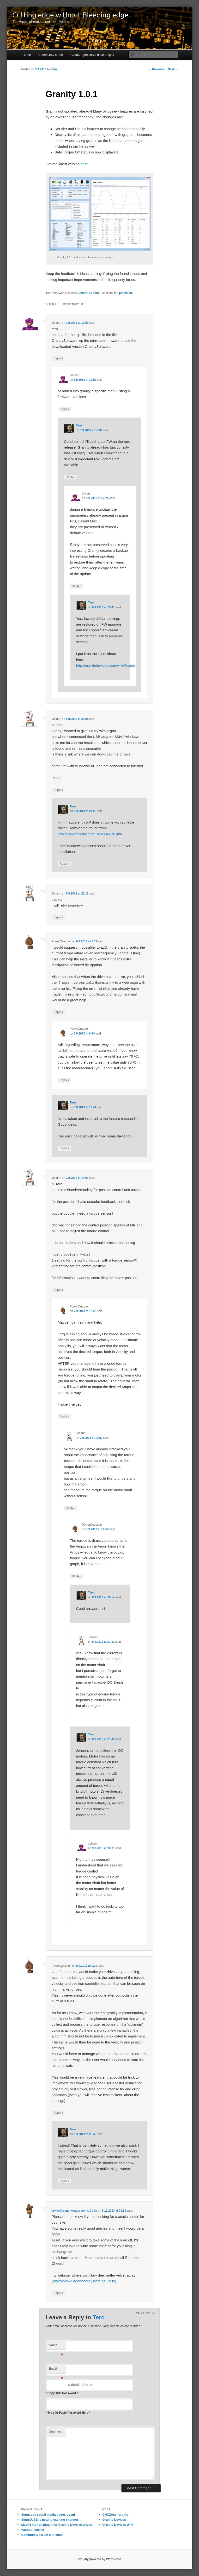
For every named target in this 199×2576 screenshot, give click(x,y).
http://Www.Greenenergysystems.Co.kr (84, 2281)
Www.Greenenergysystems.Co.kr (74, 2210)
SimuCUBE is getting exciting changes (49, 2519)
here (84, 164)
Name (56, 2346)
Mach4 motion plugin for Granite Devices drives (56, 2524)
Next (173, 69)
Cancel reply (145, 2313)
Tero (54, 69)
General (83, 293)
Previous (156, 69)
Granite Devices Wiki (117, 2524)
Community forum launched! (42, 2535)
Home (27, 55)
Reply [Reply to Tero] (70, 477)
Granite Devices (114, 2519)
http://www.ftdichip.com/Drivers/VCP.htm (90, 834)
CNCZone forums (115, 2514)
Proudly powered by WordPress (99, 2559)
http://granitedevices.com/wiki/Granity (106, 665)
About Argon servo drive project (92, 55)
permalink (126, 293)
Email (56, 2370)
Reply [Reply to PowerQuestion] (58, 1012)
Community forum (50, 55)
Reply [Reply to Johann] (58, 358)
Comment (55, 2431)
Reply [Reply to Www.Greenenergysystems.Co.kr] (58, 2293)
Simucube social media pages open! (48, 2514)
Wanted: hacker (32, 2530)
